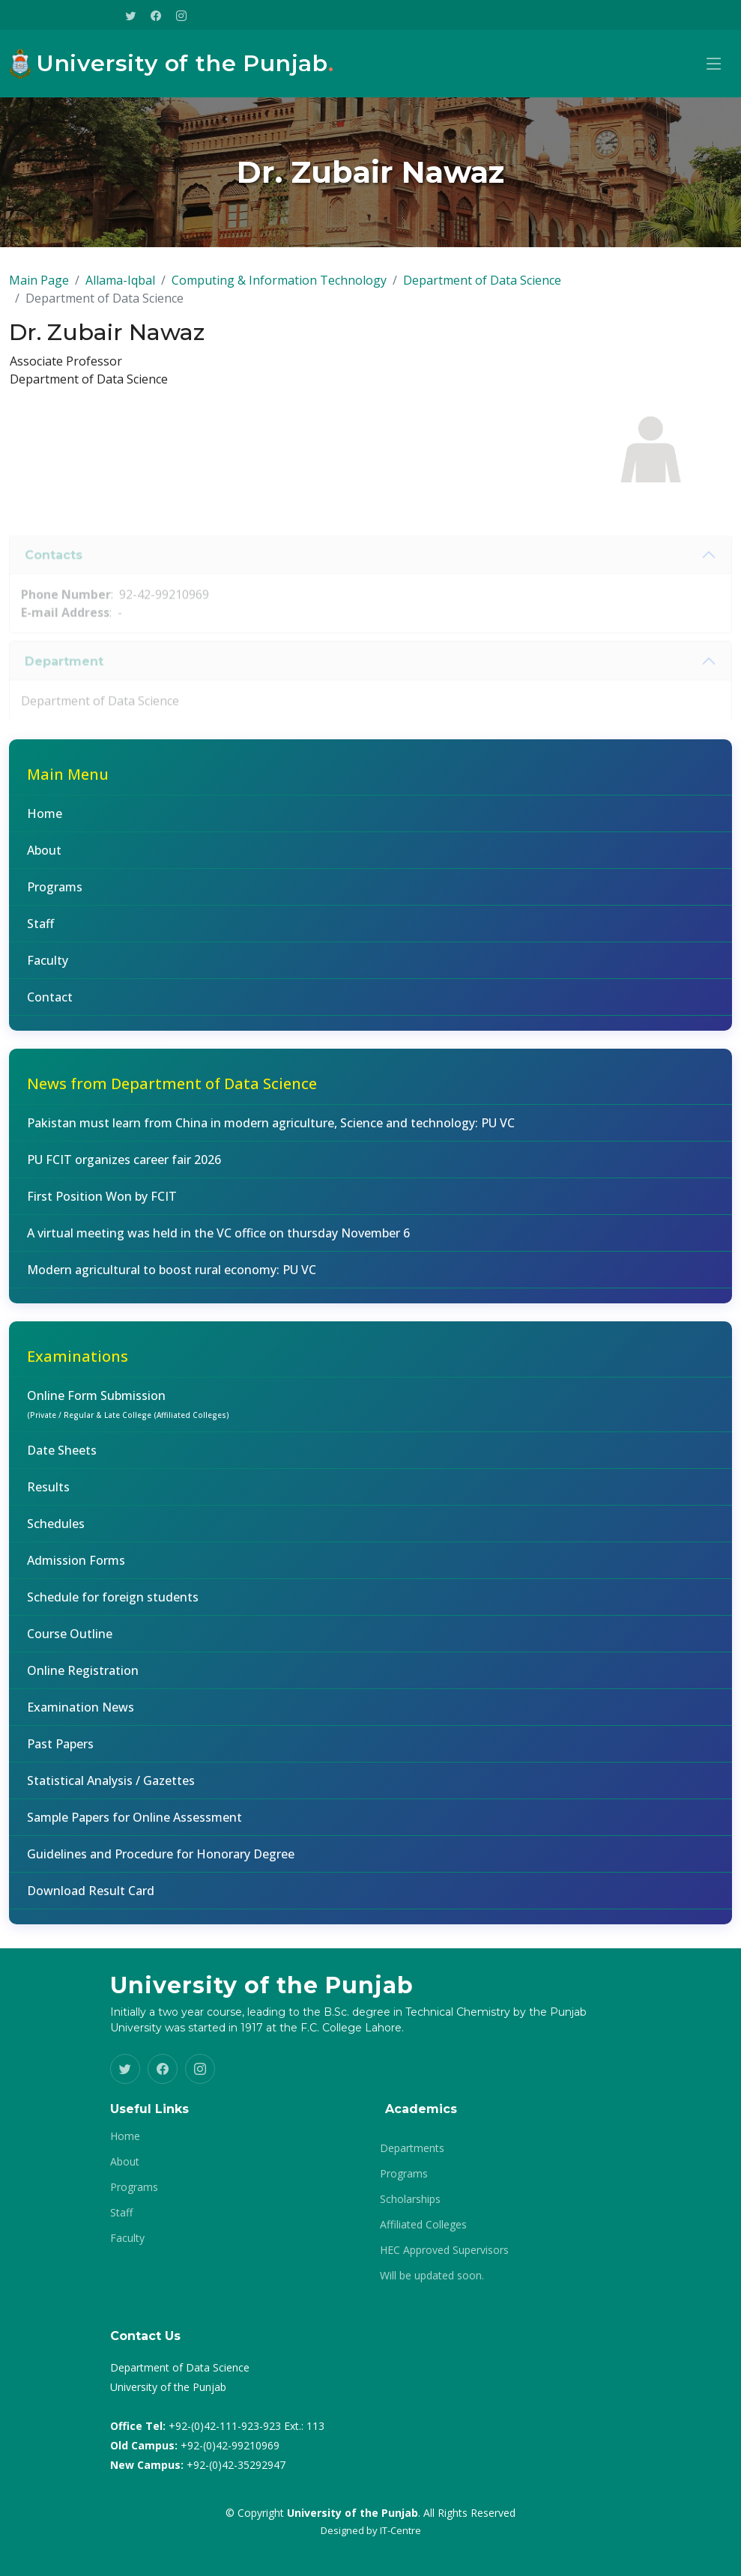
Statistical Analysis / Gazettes (111, 1786)
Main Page (39, 286)
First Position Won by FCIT (102, 1202)
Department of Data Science (482, 286)
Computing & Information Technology (279, 286)
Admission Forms (76, 1566)
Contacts (53, 579)
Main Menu (68, 780)
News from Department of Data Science (172, 1089)
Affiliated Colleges (423, 2224)
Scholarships (410, 2199)
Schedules (56, 1529)
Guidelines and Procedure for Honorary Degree (160, 1860)
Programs (54, 893)
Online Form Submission (128, 1409)
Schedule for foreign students (113, 1603)
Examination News (80, 1713)
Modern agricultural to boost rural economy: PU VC (171, 1275)
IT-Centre (400, 2530)
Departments (412, 2148)
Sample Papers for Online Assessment (134, 1823)
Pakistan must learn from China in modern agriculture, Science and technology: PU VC (271, 1129)
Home (44, 819)
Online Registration (83, 1676)
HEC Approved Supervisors (444, 2250)
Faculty (47, 966)
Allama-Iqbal (120, 286)
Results (48, 1493)
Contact (50, 1003)
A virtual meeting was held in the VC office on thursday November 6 (218, 1239)
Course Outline (69, 1639)
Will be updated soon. (432, 2275)
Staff (40, 929)
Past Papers (60, 1750)
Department (64, 686)
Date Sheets (62, 1456)
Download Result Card (90, 1896)
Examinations (77, 1362)
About (44, 856)
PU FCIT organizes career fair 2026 (124, 1165)
